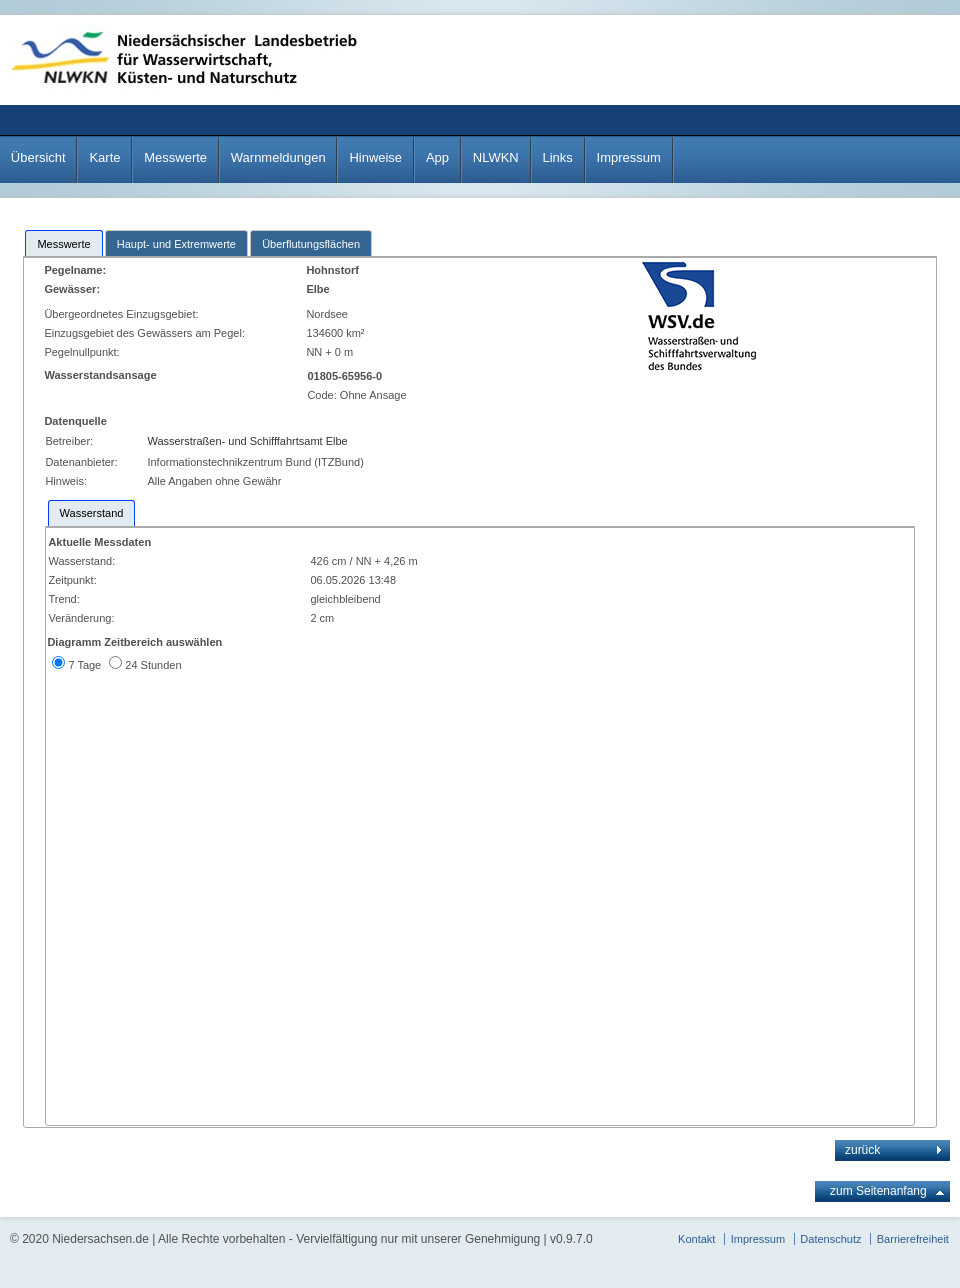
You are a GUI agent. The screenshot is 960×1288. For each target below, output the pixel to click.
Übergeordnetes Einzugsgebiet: (122, 314)
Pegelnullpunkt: (83, 352)
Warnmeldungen (278, 157)
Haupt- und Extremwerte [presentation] (176, 244)
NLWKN (496, 157)
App (437, 157)
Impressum (629, 157)
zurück (862, 1150)
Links (557, 157)
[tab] (63, 243)
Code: (323, 395)
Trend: (63, 599)
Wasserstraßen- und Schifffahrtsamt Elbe (247, 441)
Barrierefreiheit (913, 1239)
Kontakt (696, 1239)
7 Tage (84, 665)
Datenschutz (830, 1239)
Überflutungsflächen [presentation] (311, 244)
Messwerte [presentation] (63, 244)
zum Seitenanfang (878, 1191)
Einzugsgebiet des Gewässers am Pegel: (147, 333)
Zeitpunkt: (72, 580)
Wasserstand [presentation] (92, 513)
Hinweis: (66, 481)
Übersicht (38, 157)
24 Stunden (153, 665)
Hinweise (375, 157)
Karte (104, 157)
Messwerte (175, 157)
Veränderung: (81, 618)
